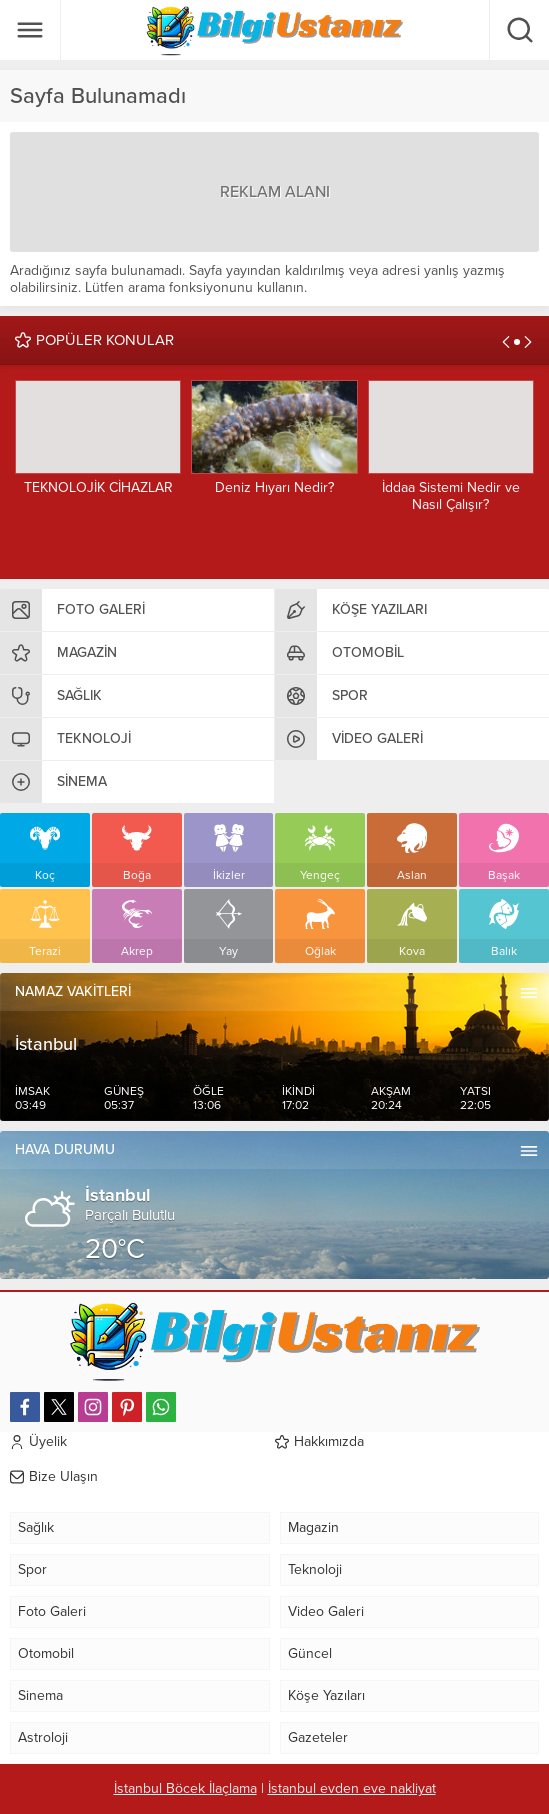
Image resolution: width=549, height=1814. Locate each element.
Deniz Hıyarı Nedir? (274, 487)
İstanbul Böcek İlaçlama (185, 1788)
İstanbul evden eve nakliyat (352, 1788)
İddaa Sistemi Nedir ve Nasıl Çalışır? (451, 496)
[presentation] (506, 342)
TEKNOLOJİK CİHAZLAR (98, 487)
